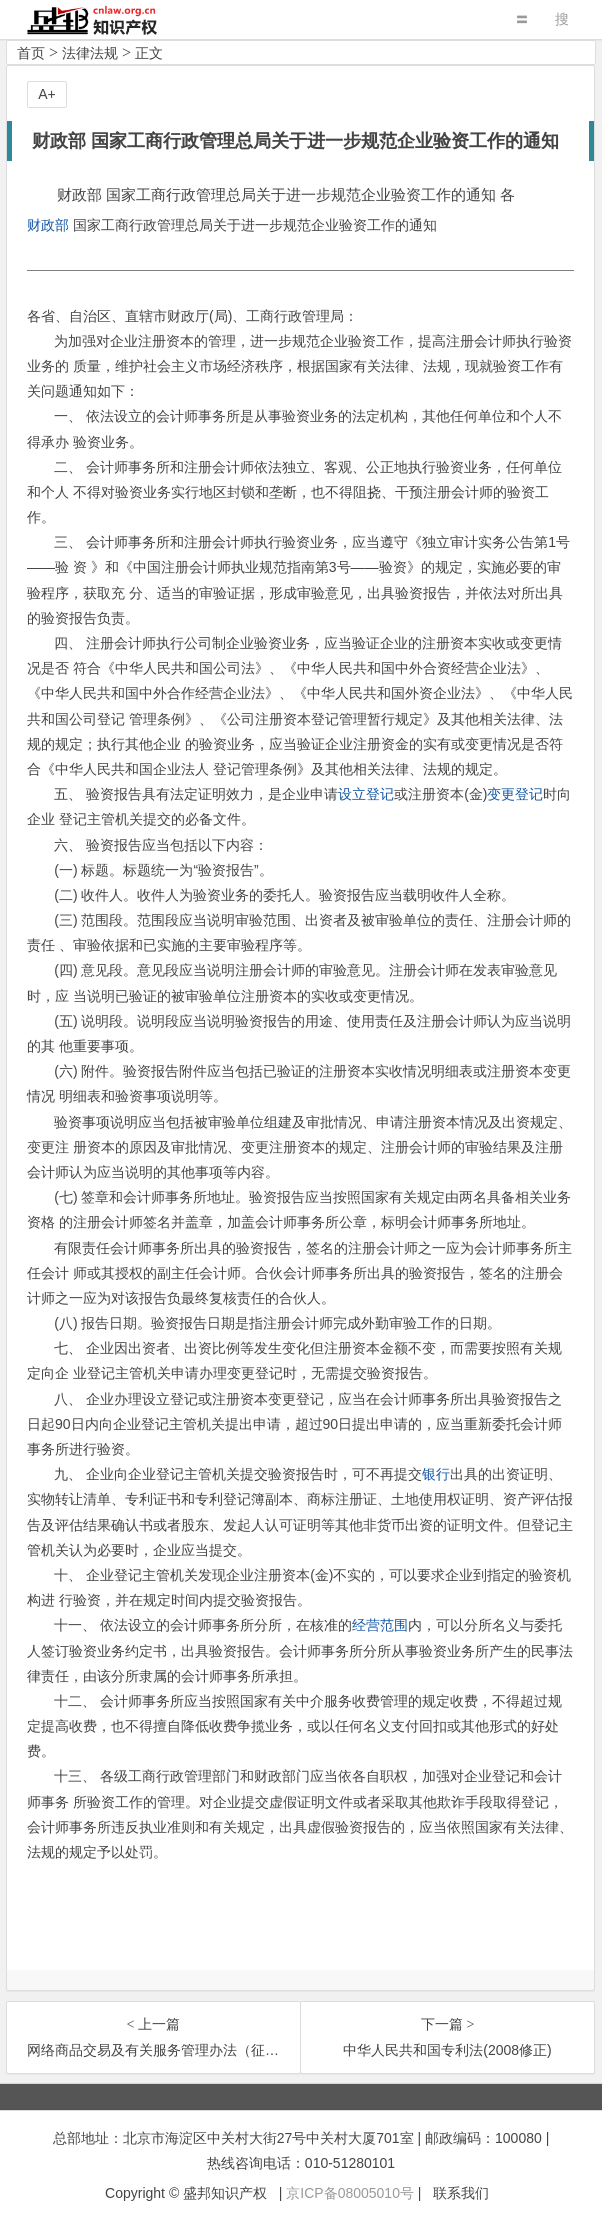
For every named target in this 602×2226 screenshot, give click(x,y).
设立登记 (366, 794)
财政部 (48, 225)
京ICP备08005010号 (350, 2193)
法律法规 (90, 53)
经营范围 (380, 1625)
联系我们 (461, 2193)
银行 (436, 1474)
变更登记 (515, 794)
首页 (31, 53)
